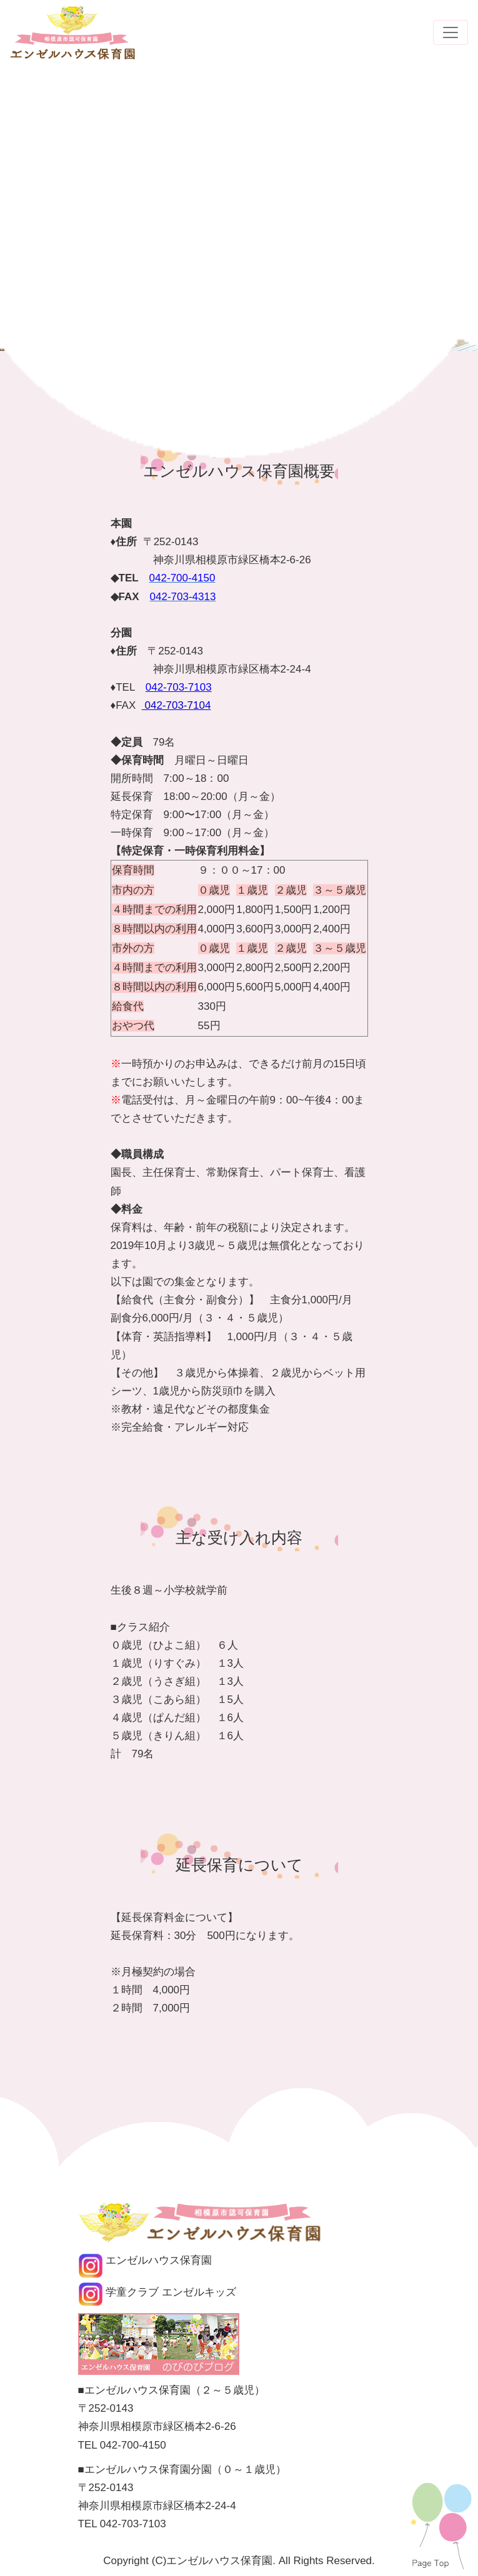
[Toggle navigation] (450, 32)
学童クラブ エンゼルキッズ (157, 2292)
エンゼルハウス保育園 (145, 2260)
